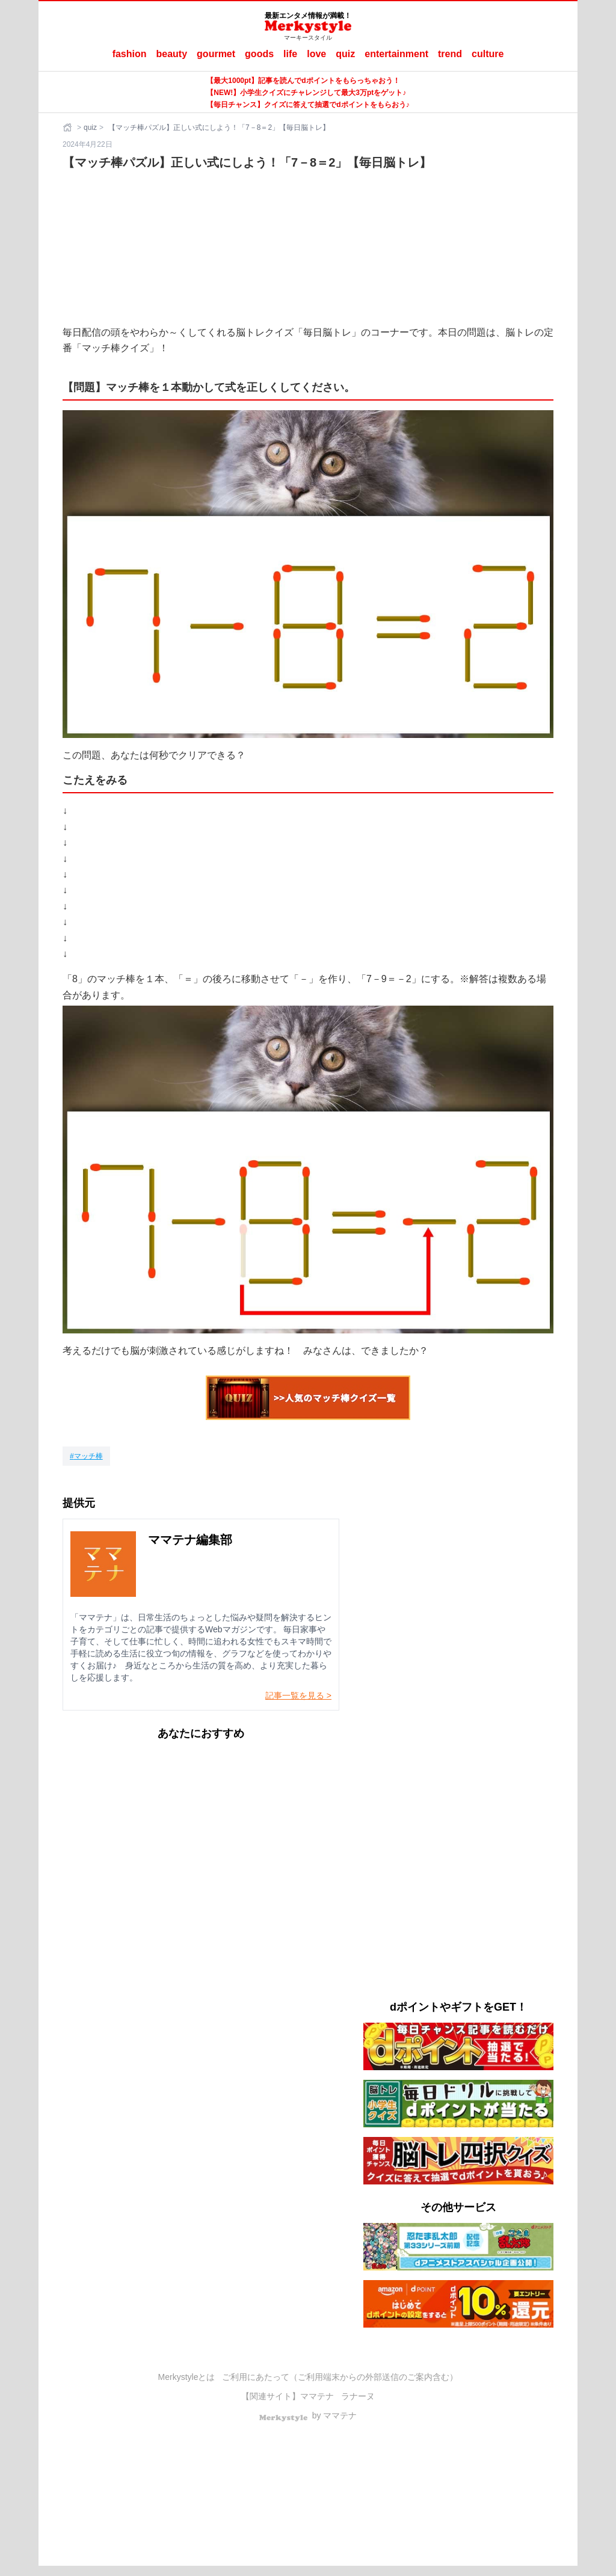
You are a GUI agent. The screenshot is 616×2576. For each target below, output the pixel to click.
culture (488, 54)
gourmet (216, 54)
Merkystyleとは (186, 2377)
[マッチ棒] (86, 1456)
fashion (129, 54)
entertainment (396, 54)
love (316, 54)
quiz (345, 54)
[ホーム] (69, 127)
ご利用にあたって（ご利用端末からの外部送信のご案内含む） (340, 2377)
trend (450, 54)
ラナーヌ (358, 2396)
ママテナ (317, 2396)
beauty (172, 54)
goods (259, 54)
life (290, 54)
